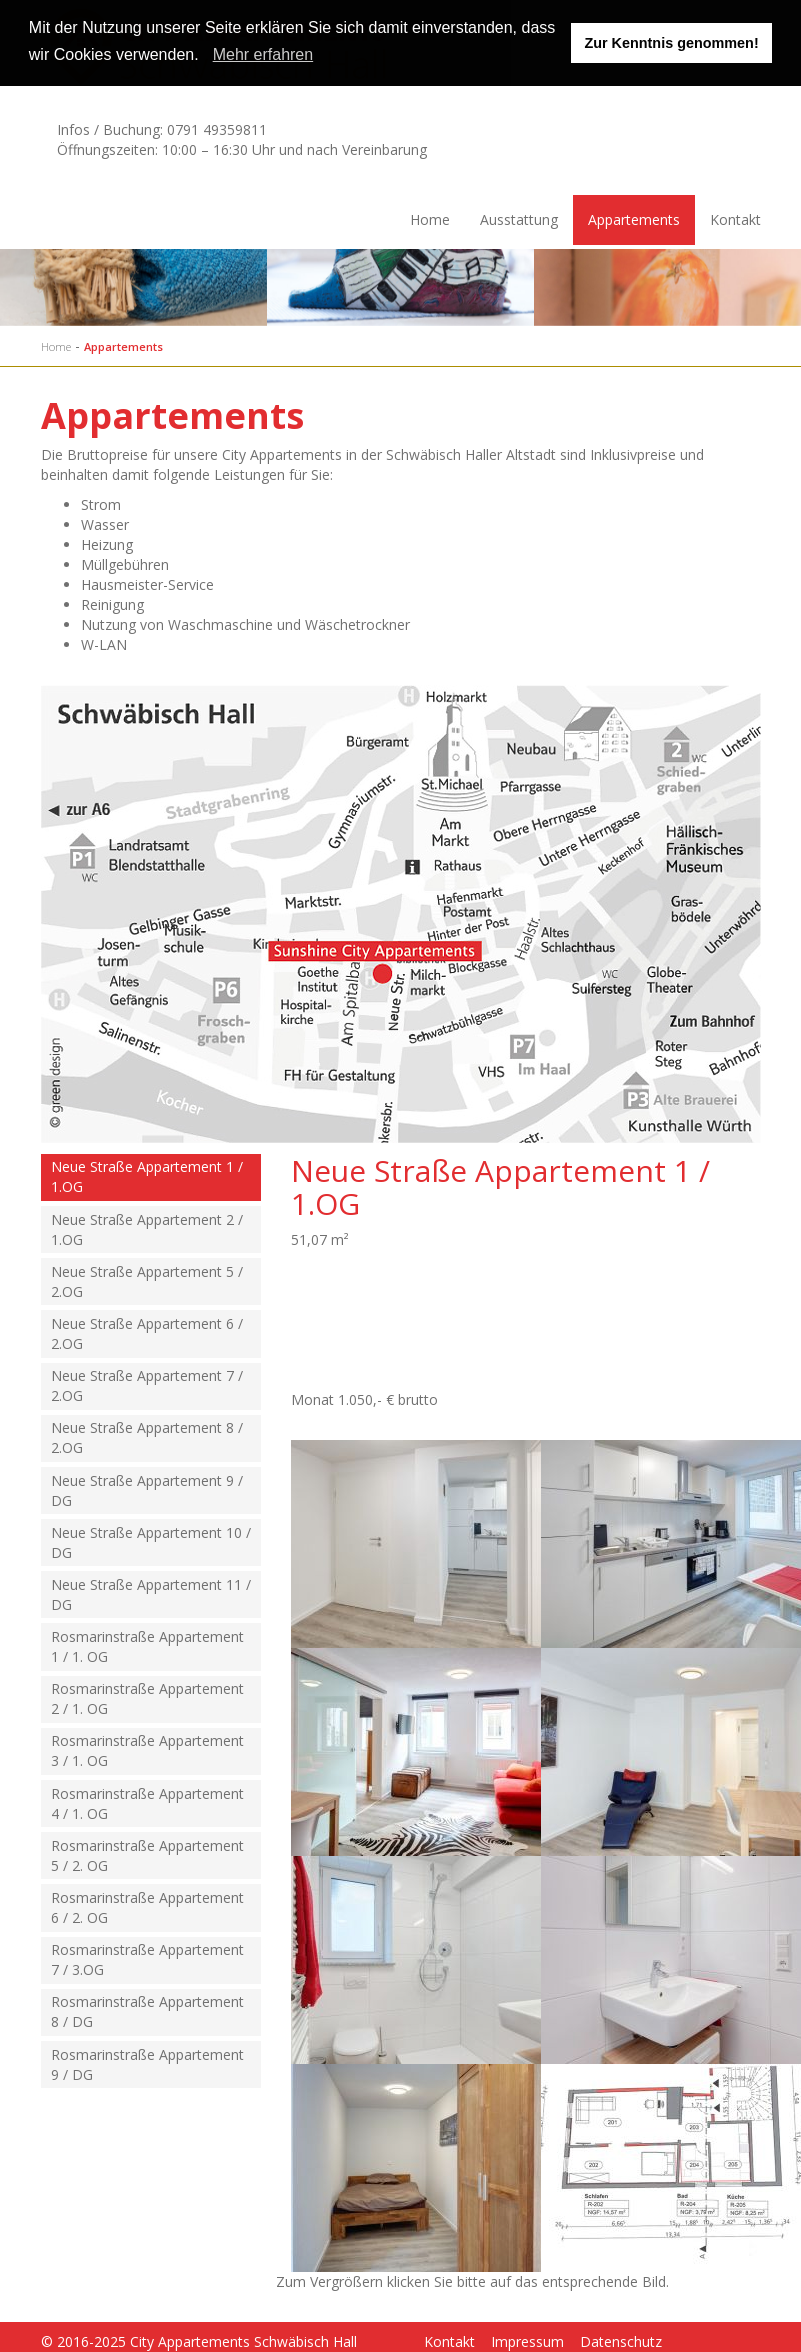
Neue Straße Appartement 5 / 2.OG (147, 1281)
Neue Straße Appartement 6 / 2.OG (147, 1333)
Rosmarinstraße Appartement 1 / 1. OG (147, 1646)
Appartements (634, 219)
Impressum (527, 2341)
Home (430, 219)
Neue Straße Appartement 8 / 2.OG (147, 1437)
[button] (206, 57)
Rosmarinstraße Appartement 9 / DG (147, 2064)
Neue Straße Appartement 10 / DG (151, 1542)
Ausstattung (519, 219)
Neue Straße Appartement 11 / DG (151, 1594)
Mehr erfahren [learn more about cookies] (263, 54)
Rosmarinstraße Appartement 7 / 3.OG (147, 1959)
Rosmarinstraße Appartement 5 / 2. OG (147, 1855)
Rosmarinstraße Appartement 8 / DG (147, 2011)
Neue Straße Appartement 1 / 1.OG (147, 1176)
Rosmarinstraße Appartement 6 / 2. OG (147, 1907)
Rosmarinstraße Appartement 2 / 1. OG (147, 1698)
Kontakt (735, 219)
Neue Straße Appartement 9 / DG (147, 1490)
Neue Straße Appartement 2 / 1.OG (147, 1229)
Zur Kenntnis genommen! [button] (671, 43)
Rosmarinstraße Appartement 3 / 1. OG (147, 1750)
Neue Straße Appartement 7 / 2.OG (147, 1385)
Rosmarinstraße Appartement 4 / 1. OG (147, 1803)
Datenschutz (621, 2341)
